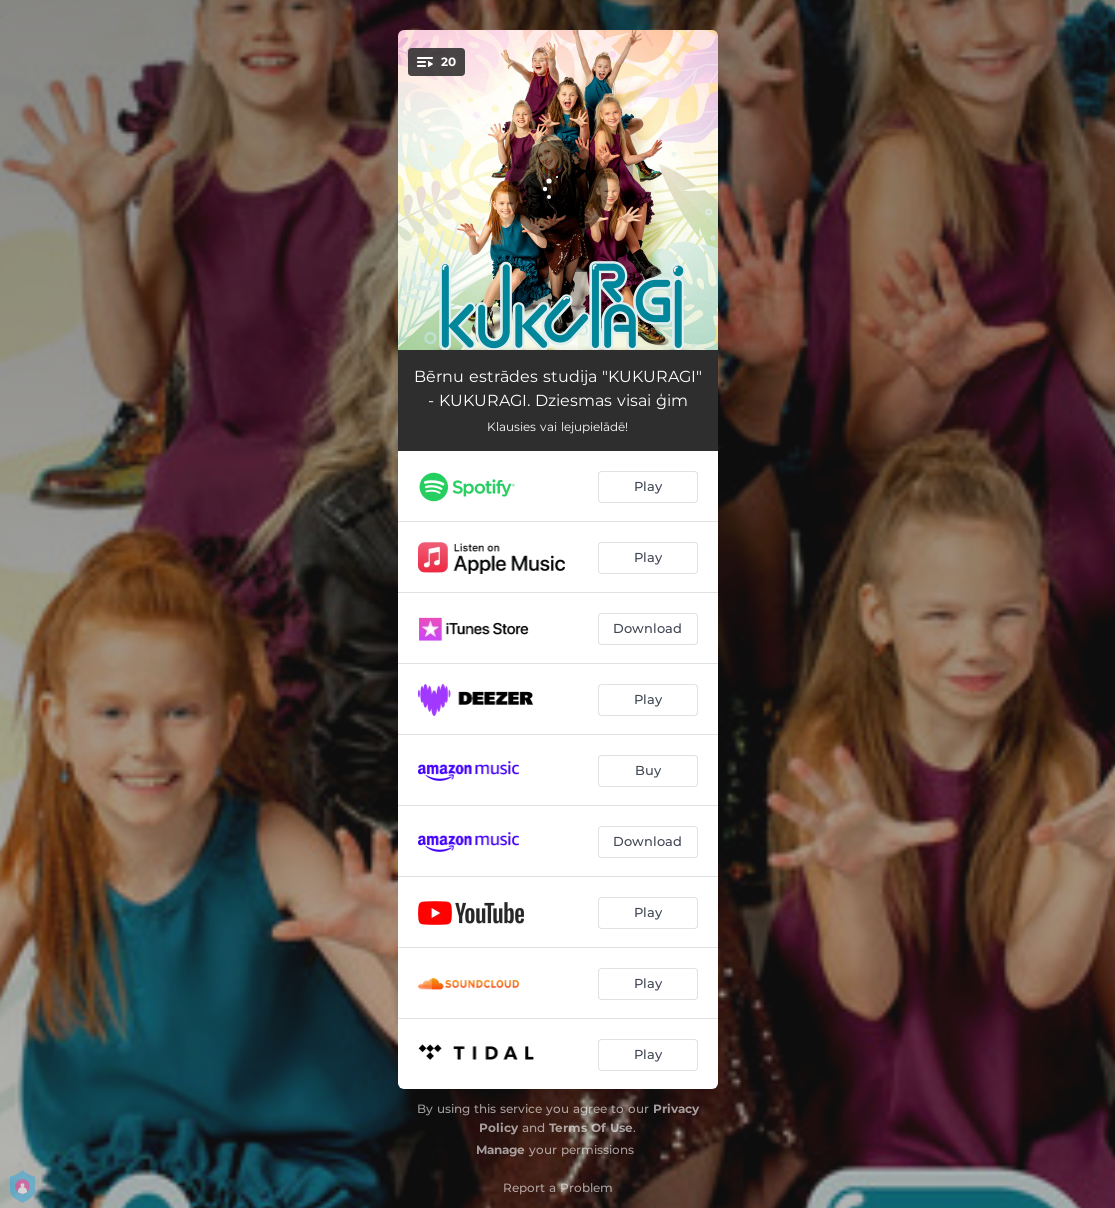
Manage (500, 1149)
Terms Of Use (591, 1127)
